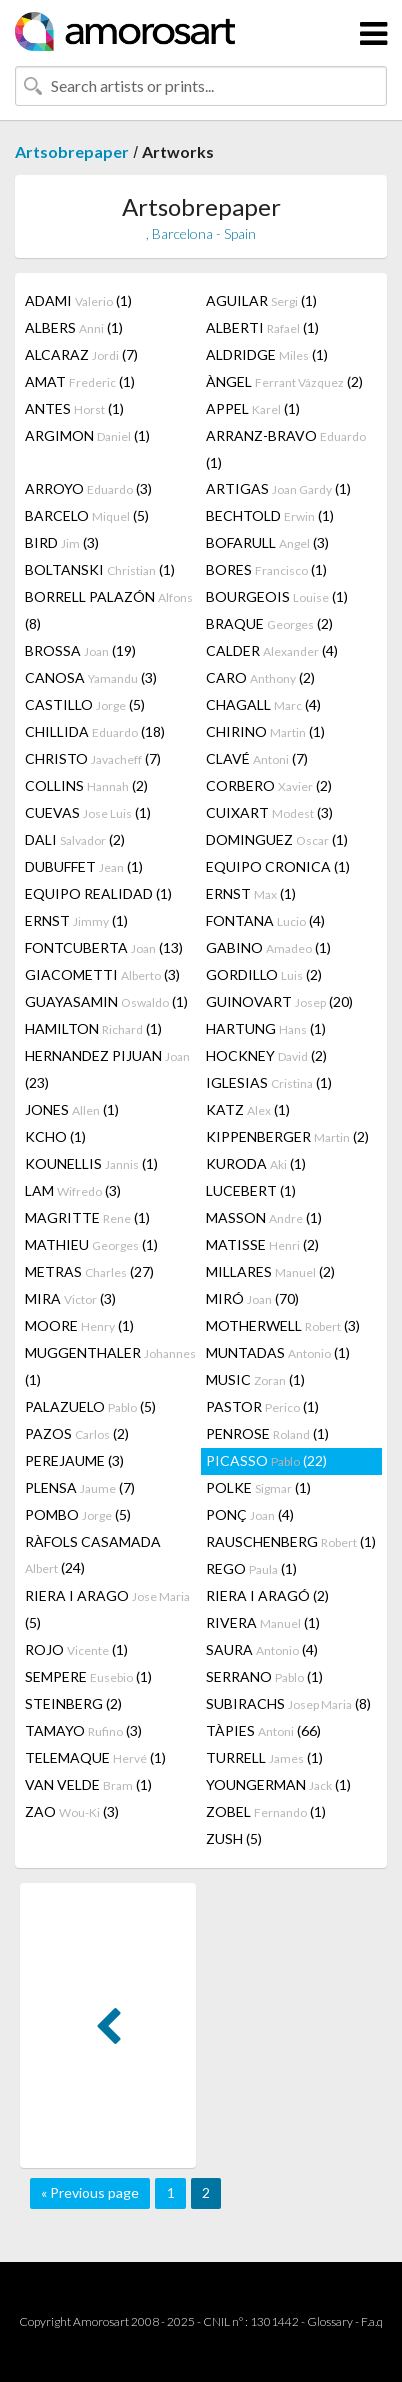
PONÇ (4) (250, 1514)
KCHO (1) (55, 1136)
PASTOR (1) (262, 1406)
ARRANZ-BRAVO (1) (286, 449)
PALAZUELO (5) (90, 1406)
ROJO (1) (76, 1649)
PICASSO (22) (266, 1460)
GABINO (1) (268, 947)
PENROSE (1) (267, 1433)
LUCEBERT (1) (251, 1190)
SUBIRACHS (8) (288, 1703)
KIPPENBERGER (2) (287, 1136)
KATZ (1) (248, 1109)
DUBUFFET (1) (84, 866)
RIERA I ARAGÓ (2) (267, 1595)
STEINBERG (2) (73, 1703)
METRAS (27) (89, 1271)
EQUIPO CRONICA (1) (278, 866)
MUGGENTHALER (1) (110, 1366)
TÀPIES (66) (263, 1730)
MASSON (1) (264, 1217)
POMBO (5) (78, 1514)
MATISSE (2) (262, 1244)
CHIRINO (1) (265, 731)
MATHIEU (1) (91, 1244)
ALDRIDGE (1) (267, 354)
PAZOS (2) (77, 1433)
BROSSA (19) (80, 650)
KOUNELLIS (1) (91, 1163)
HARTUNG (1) (266, 1028)
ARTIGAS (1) (278, 488)
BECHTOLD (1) (270, 515)
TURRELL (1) (264, 1757)
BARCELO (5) (87, 515)
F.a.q (372, 2321)
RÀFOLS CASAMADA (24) (93, 1554)
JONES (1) (72, 1109)
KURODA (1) (256, 1163)
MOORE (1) (79, 1325)
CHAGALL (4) (263, 704)
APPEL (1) (253, 408)
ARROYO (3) (88, 488)
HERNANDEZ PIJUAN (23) (107, 1069)
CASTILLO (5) (85, 704)
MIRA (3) (70, 1298)
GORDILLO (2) (264, 974)
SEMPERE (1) (88, 1676)
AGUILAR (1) (261, 300)
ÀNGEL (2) (284, 381)
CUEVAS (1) (88, 812)
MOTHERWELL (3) (283, 1325)
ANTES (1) (74, 408)
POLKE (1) (258, 1487)
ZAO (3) (72, 1811)
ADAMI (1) (78, 300)
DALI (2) (75, 839)
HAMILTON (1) (93, 1028)
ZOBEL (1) (266, 1811)
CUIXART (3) (269, 812)
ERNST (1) (251, 893)
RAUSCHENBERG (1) (291, 1541)
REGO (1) (251, 1568)
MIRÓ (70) (252, 1298)
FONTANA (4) (265, 920)
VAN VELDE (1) (88, 1784)
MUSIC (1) (255, 1379)
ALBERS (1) (74, 327)
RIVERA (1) (263, 1622)
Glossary (330, 2321)
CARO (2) (260, 677)
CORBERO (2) (269, 785)
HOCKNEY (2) (266, 1055)
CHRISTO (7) (93, 758)
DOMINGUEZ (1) (277, 839)
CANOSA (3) (91, 677)
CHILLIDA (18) (95, 731)
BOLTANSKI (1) (100, 569)
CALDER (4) (272, 650)
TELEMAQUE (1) (95, 1757)
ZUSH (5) (234, 1838)
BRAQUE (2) (269, 623)
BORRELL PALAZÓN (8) (109, 610)
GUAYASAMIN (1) (106, 1001)
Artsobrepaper (72, 151)
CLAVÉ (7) (257, 758)
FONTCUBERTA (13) (104, 947)
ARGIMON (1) (87, 435)
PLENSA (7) (80, 1487)
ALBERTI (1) (262, 327)
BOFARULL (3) (267, 542)
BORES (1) (266, 569)
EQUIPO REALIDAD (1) (98, 893)
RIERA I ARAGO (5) (107, 1609)
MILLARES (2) (270, 1271)
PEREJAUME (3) (74, 1460)
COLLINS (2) (86, 785)
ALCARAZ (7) (81, 354)
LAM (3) (73, 1190)
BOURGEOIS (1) (277, 596)
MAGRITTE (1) (87, 1217)
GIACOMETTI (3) (102, 974)
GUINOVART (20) (279, 1001)
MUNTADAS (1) (278, 1352)
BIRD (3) (62, 542)
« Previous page (90, 2192)
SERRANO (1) (264, 1676)
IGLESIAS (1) (269, 1082)
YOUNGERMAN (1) (278, 1784)
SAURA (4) (262, 1649)
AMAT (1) (80, 381)
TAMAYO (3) (83, 1730)
